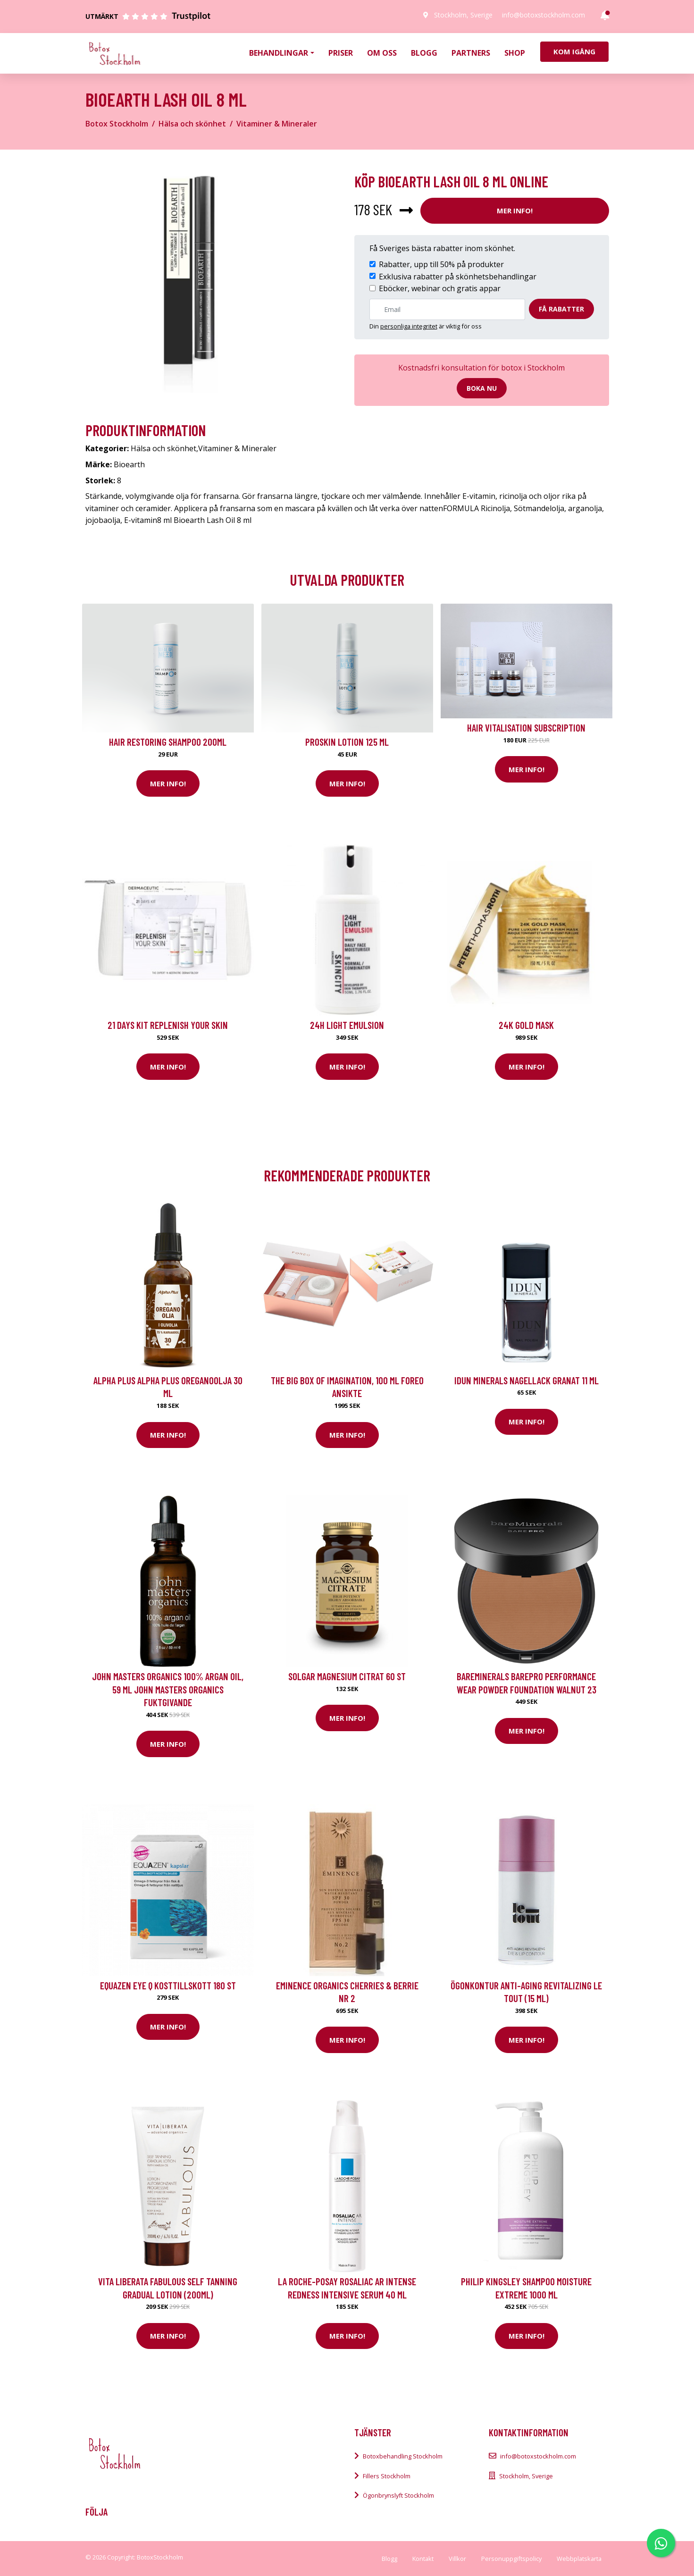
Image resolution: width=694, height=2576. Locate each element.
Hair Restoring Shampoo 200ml (167, 742)
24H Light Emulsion (347, 1025)
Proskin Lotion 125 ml (347, 742)
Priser (340, 53)
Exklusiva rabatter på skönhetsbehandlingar (457, 276)
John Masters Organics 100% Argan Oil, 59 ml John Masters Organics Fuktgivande (167, 1689)
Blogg (424, 53)
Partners (471, 53)
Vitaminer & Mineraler (276, 123)
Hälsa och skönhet (192, 123)
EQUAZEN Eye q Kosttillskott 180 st (168, 1985)
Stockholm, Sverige (463, 14)
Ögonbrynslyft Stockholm (398, 2495)
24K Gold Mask (526, 1025)
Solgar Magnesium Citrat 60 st (347, 1676)
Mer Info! (515, 210)
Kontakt (423, 2558)
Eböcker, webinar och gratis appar (440, 288)
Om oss (382, 53)
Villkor (457, 2558)
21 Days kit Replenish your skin (168, 1025)
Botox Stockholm (116, 123)
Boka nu (482, 388)
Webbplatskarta (579, 2558)
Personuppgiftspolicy (511, 2558)
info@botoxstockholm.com (543, 14)
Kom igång (574, 51)
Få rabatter (561, 308)
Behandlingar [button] (278, 53)
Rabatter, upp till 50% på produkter (441, 264)
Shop (514, 53)
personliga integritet (408, 326)
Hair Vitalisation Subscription (526, 727)
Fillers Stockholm (386, 2476)
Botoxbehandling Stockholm (403, 2456)
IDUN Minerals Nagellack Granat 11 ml (526, 1380)
